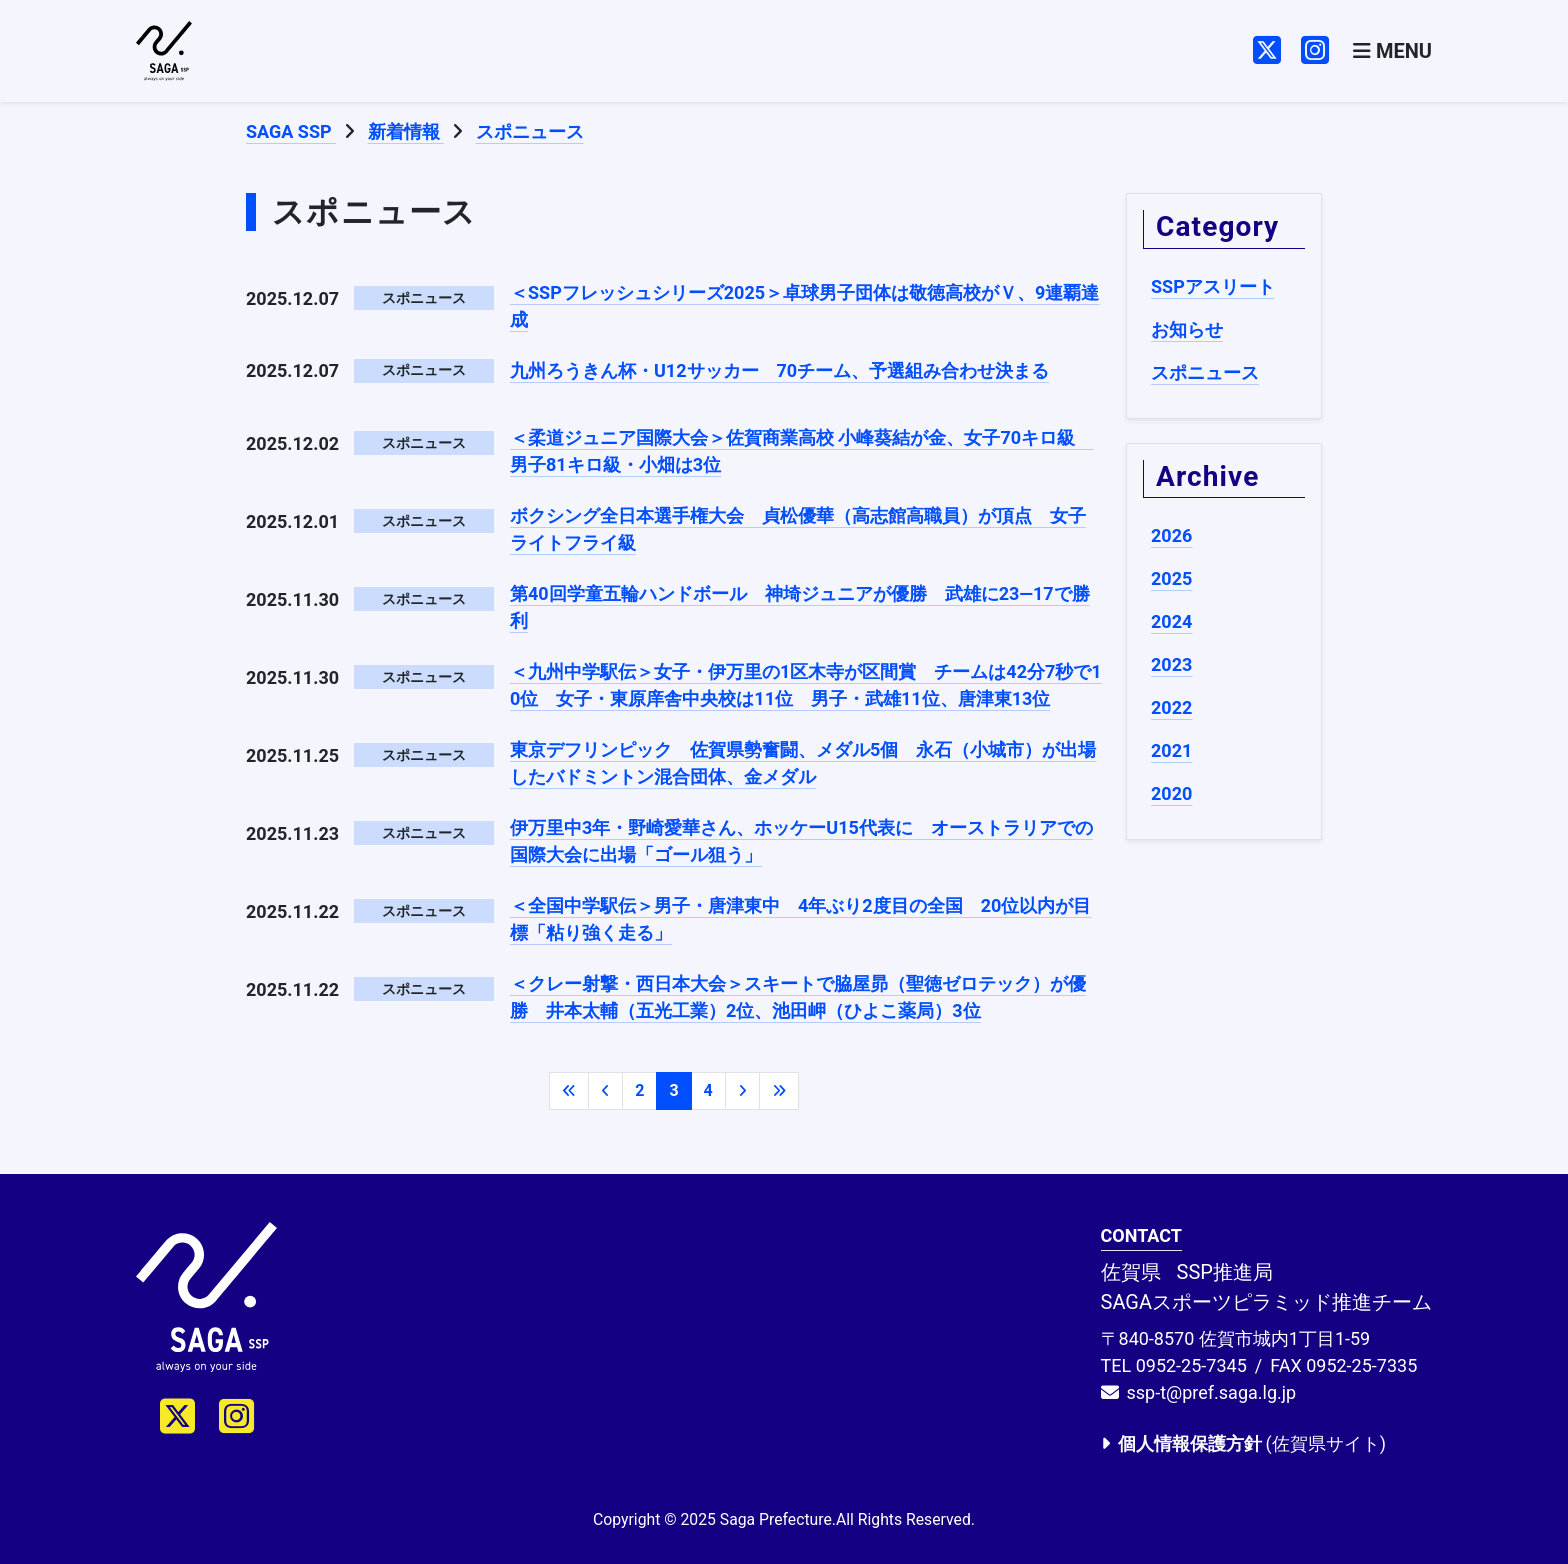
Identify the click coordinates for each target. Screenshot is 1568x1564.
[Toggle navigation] (1392, 51)
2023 (1171, 664)
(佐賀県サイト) (1243, 1443)
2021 (1171, 750)
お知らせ (1187, 329)
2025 (1171, 578)
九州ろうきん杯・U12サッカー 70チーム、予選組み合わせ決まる (779, 370)
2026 (1171, 535)
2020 (1171, 793)
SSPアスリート (1213, 286)
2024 (1171, 621)
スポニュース (1205, 372)
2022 (1171, 707)
